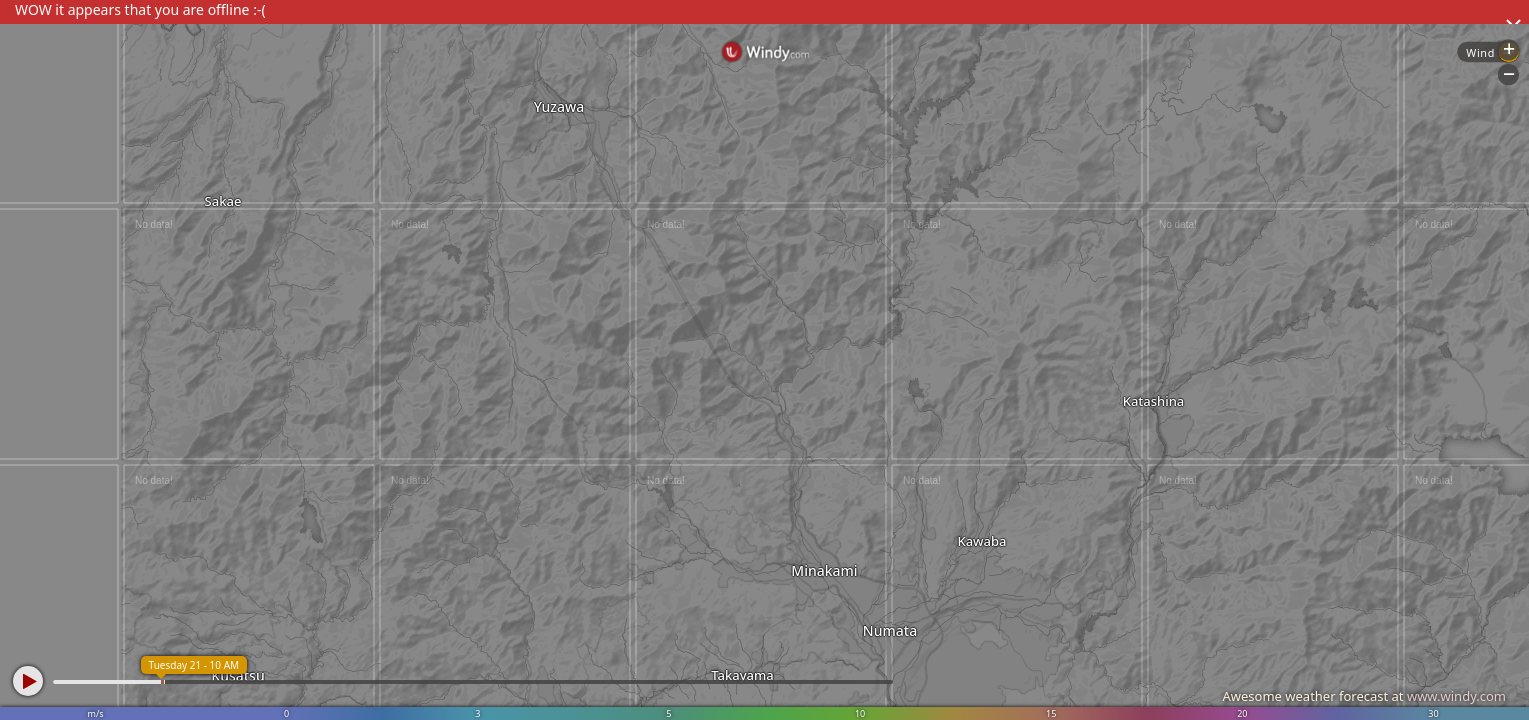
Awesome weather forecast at (1364, 696)
